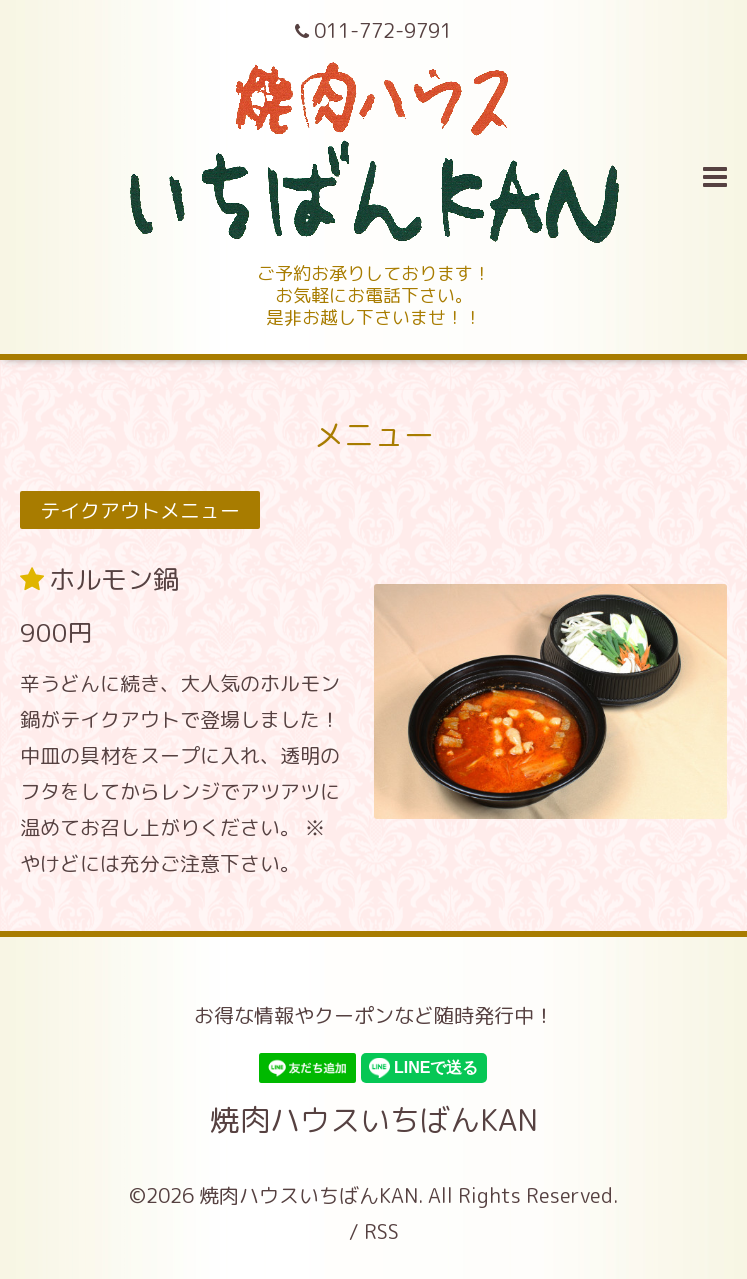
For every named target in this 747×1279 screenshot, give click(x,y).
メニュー (374, 435)
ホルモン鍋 (114, 579)
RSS (381, 1231)
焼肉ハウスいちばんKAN (374, 1120)
